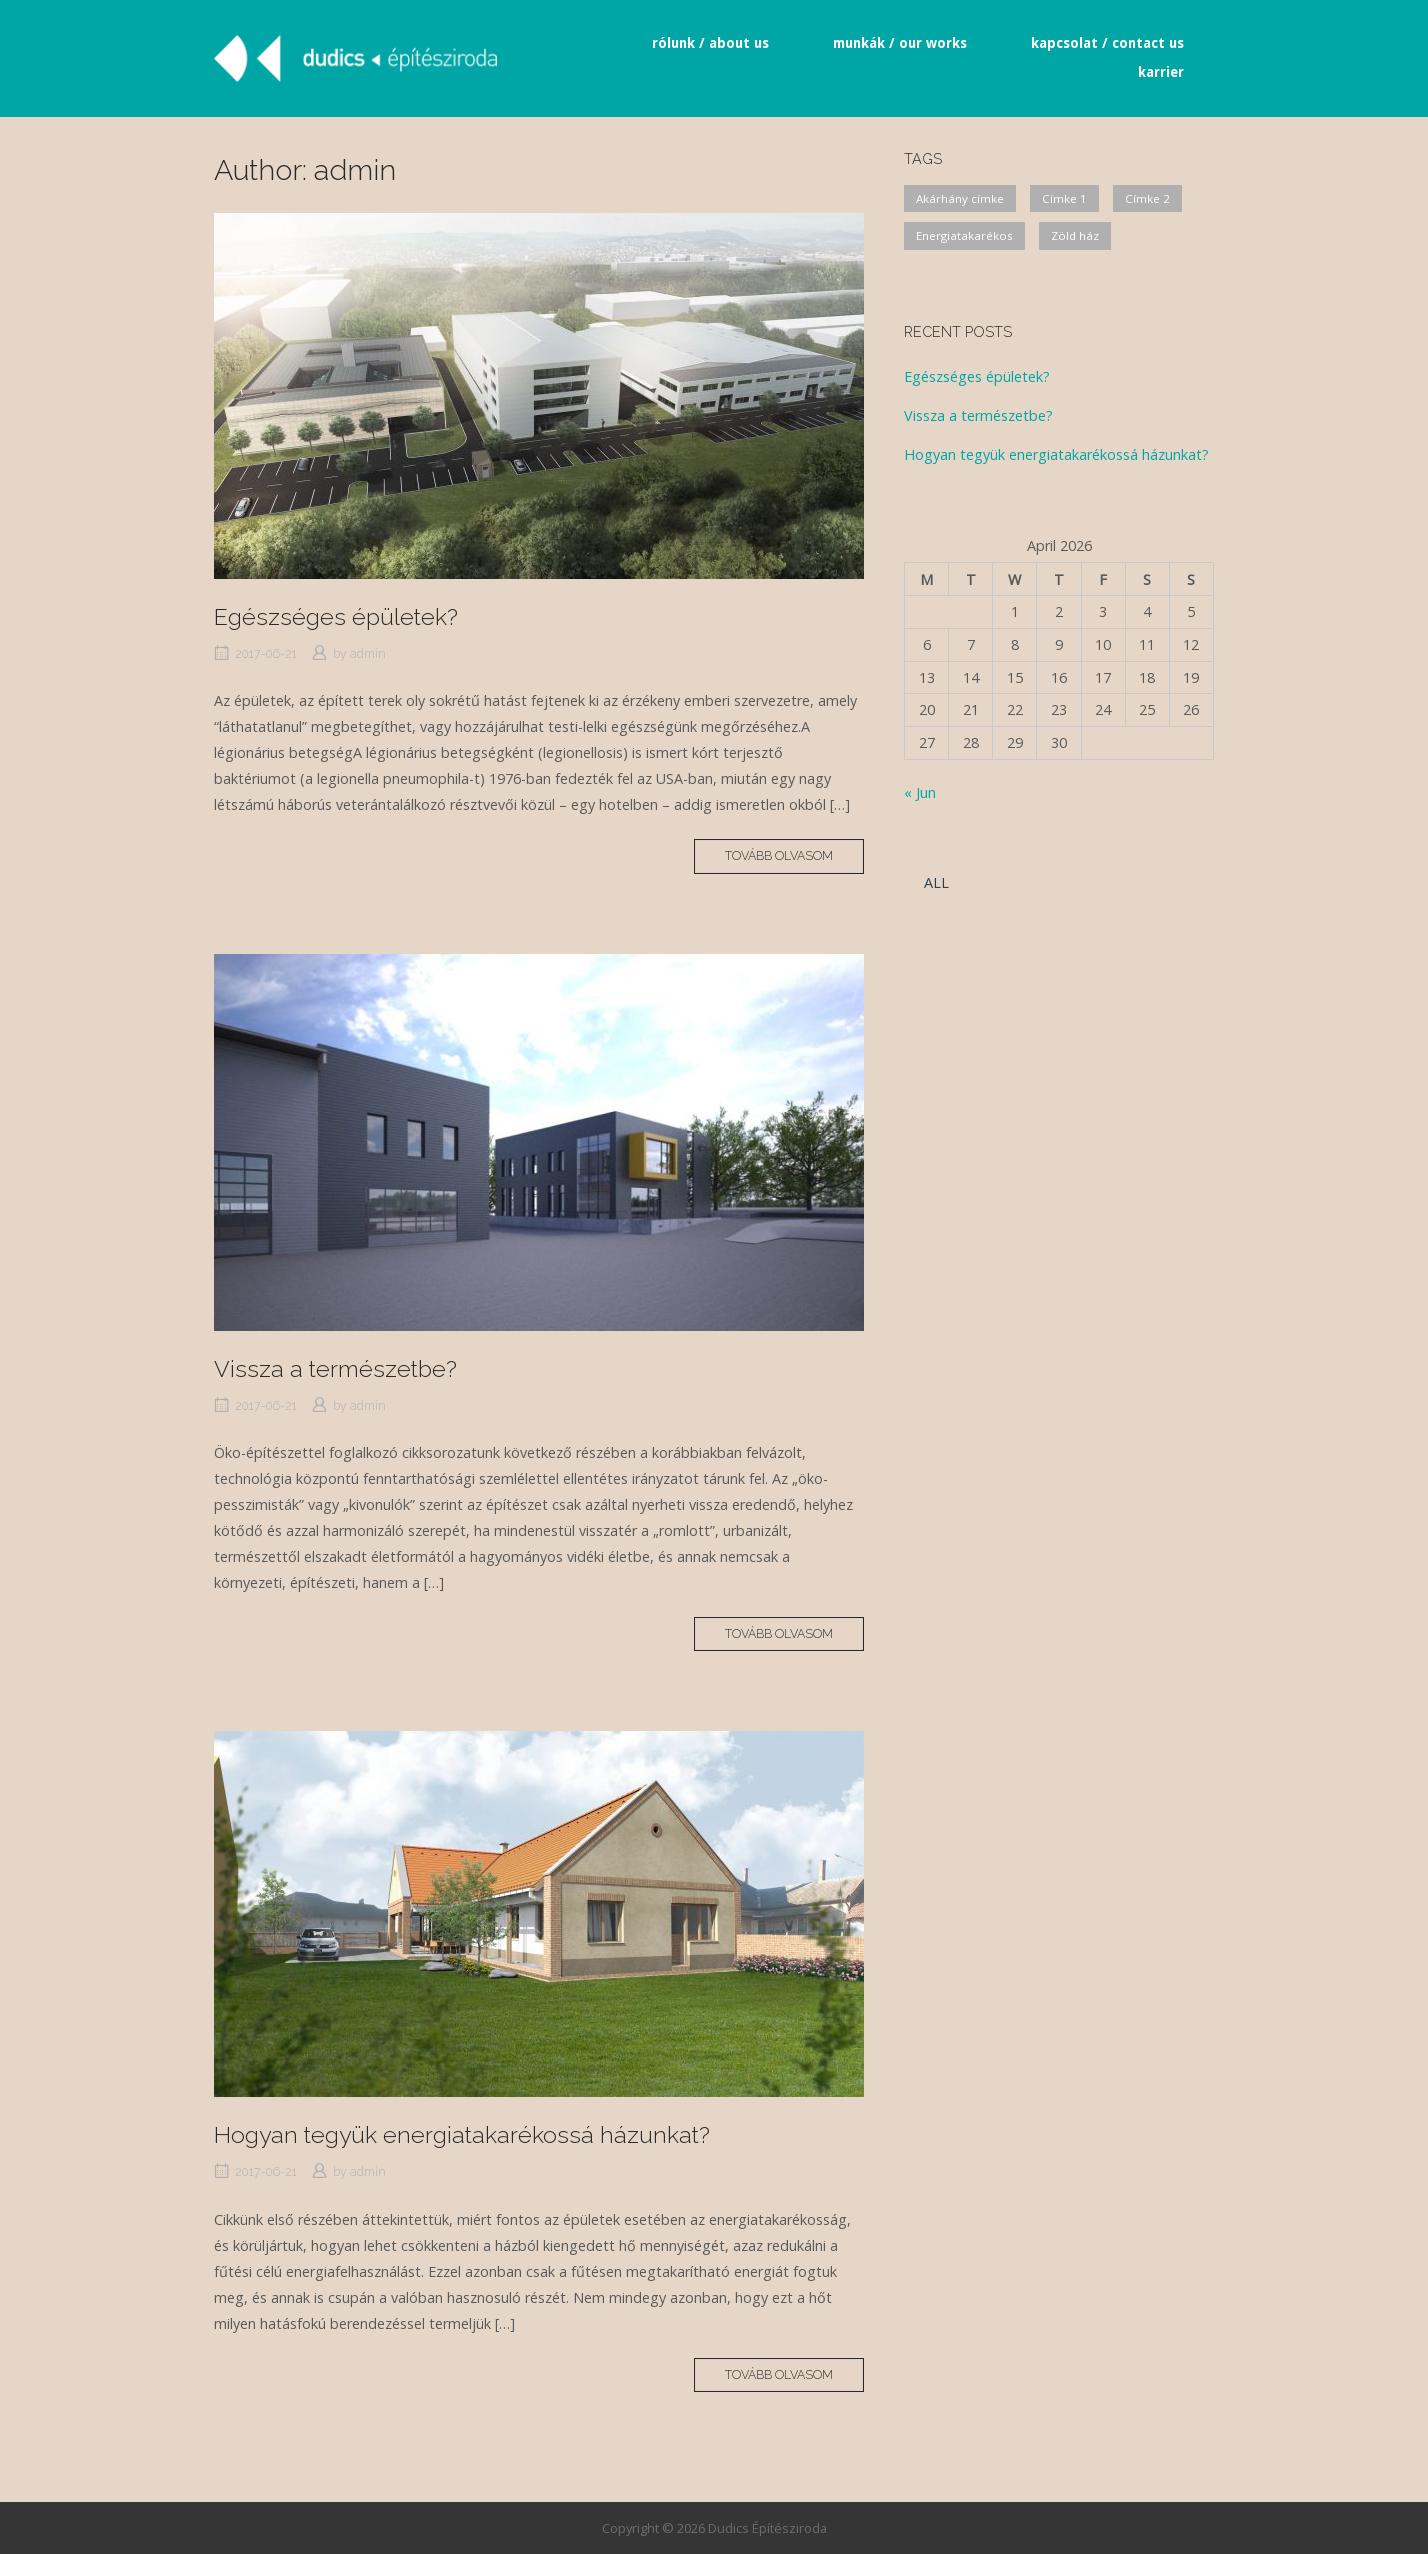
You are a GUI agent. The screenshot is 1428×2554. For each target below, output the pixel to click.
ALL (936, 882)
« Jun (920, 792)
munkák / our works (900, 43)
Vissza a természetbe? (335, 1368)
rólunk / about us (710, 43)
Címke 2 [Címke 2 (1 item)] (1147, 198)
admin (368, 653)
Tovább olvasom (794, 860)
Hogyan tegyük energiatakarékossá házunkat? (462, 2134)
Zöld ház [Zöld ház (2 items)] (1075, 235)
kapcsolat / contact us (1107, 43)
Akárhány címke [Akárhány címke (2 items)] (960, 198)
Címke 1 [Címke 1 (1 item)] (1064, 198)
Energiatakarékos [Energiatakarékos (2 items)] (964, 235)
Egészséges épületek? (336, 616)
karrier (1161, 72)
